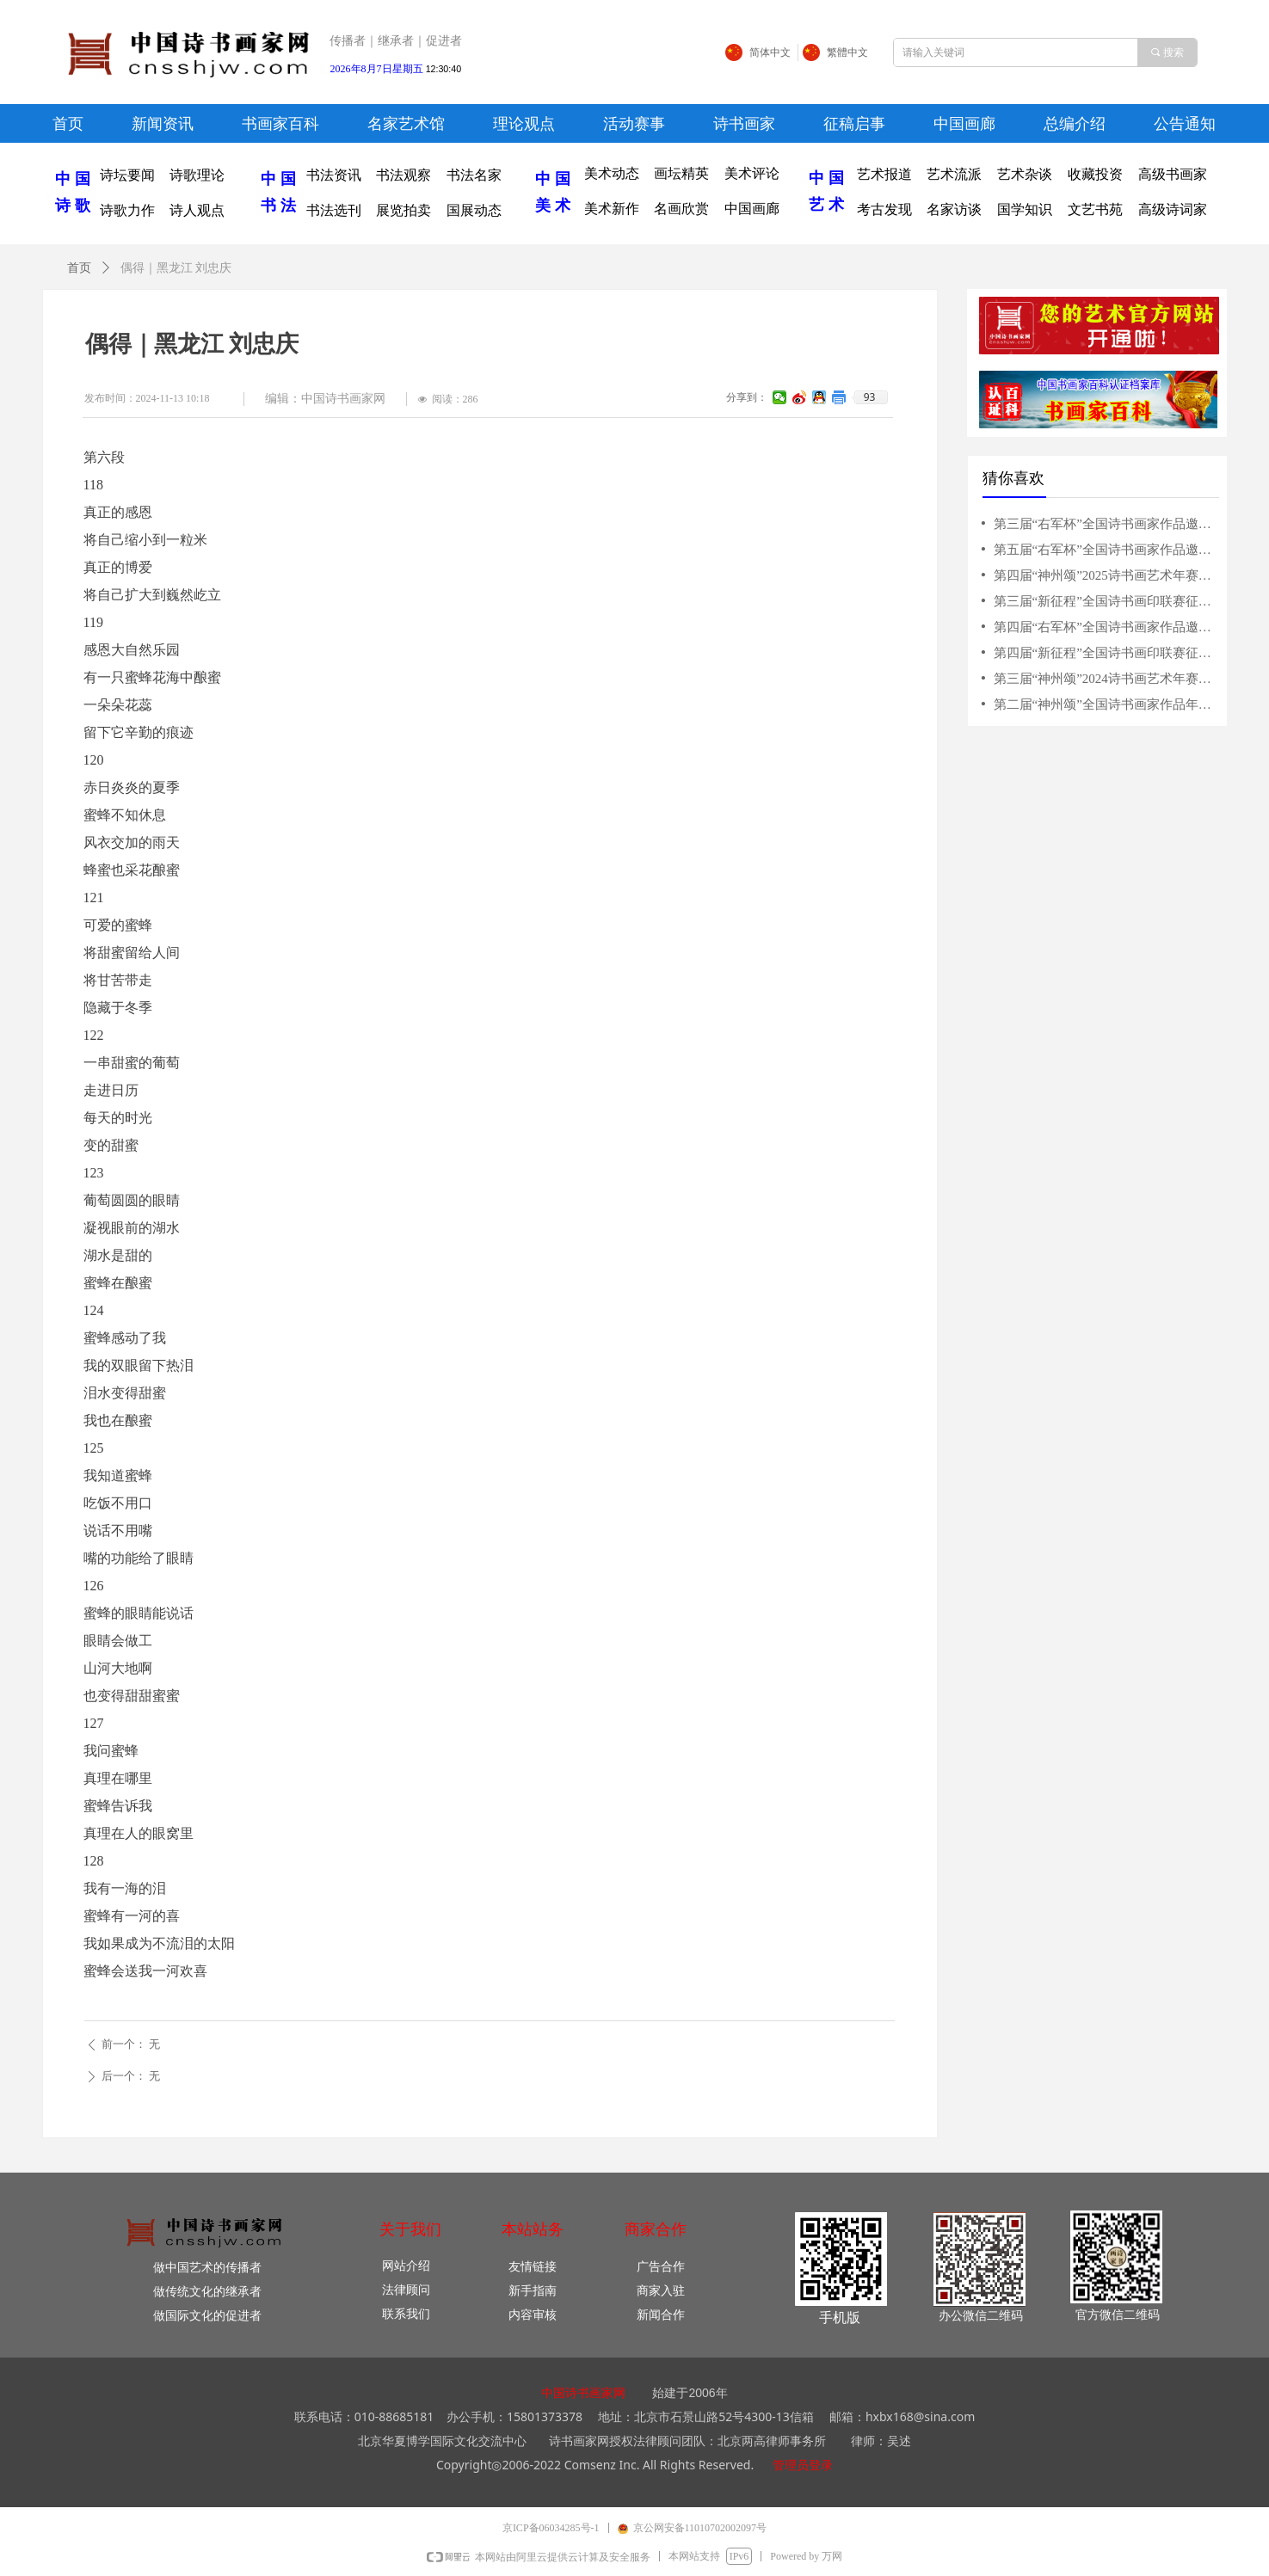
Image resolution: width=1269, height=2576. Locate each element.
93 (870, 397)
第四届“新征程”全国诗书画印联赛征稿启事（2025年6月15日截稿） (1105, 653)
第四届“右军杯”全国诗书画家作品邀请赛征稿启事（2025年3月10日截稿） (1105, 627)
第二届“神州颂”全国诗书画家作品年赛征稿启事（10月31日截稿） (1105, 704)
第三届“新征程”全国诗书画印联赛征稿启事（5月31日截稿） (1105, 601)
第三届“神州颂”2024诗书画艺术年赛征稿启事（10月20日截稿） (1105, 678)
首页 (79, 267)
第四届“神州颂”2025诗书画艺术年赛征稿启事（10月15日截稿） (1105, 575)
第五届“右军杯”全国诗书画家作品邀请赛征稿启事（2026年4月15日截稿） (1105, 549)
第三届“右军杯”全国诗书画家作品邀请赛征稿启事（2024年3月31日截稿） (1105, 524)
